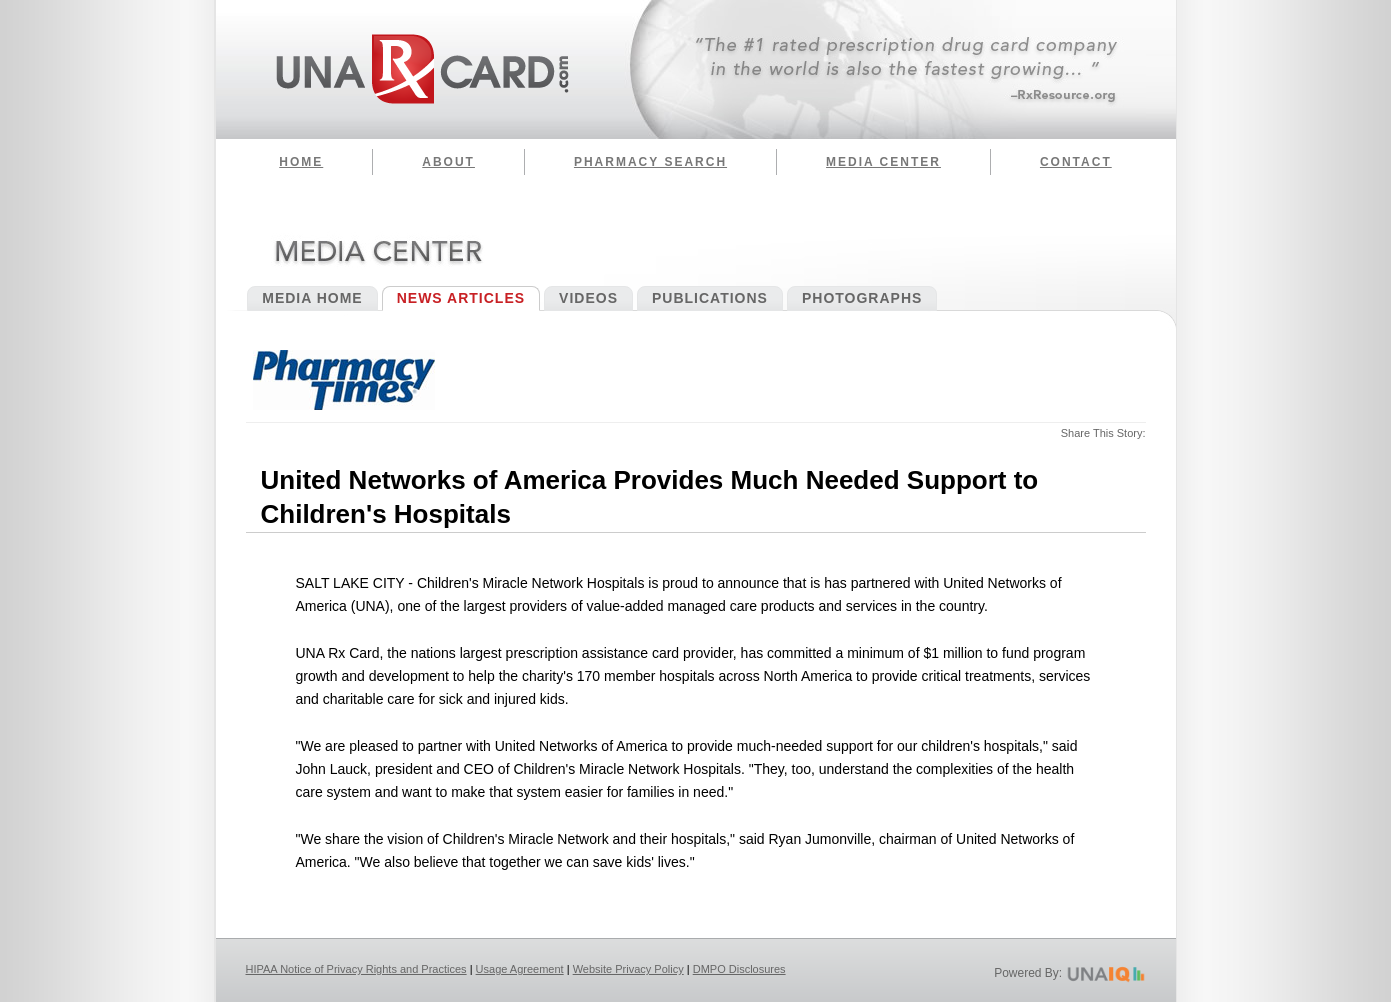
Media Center (883, 162)
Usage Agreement (520, 969)
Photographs (862, 298)
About (448, 162)
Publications (710, 298)
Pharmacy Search (650, 162)
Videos (588, 298)
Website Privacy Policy (628, 969)
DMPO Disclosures (739, 969)
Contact (1076, 162)
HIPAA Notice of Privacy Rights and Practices (356, 969)
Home (301, 162)
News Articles (461, 298)
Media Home (312, 298)
